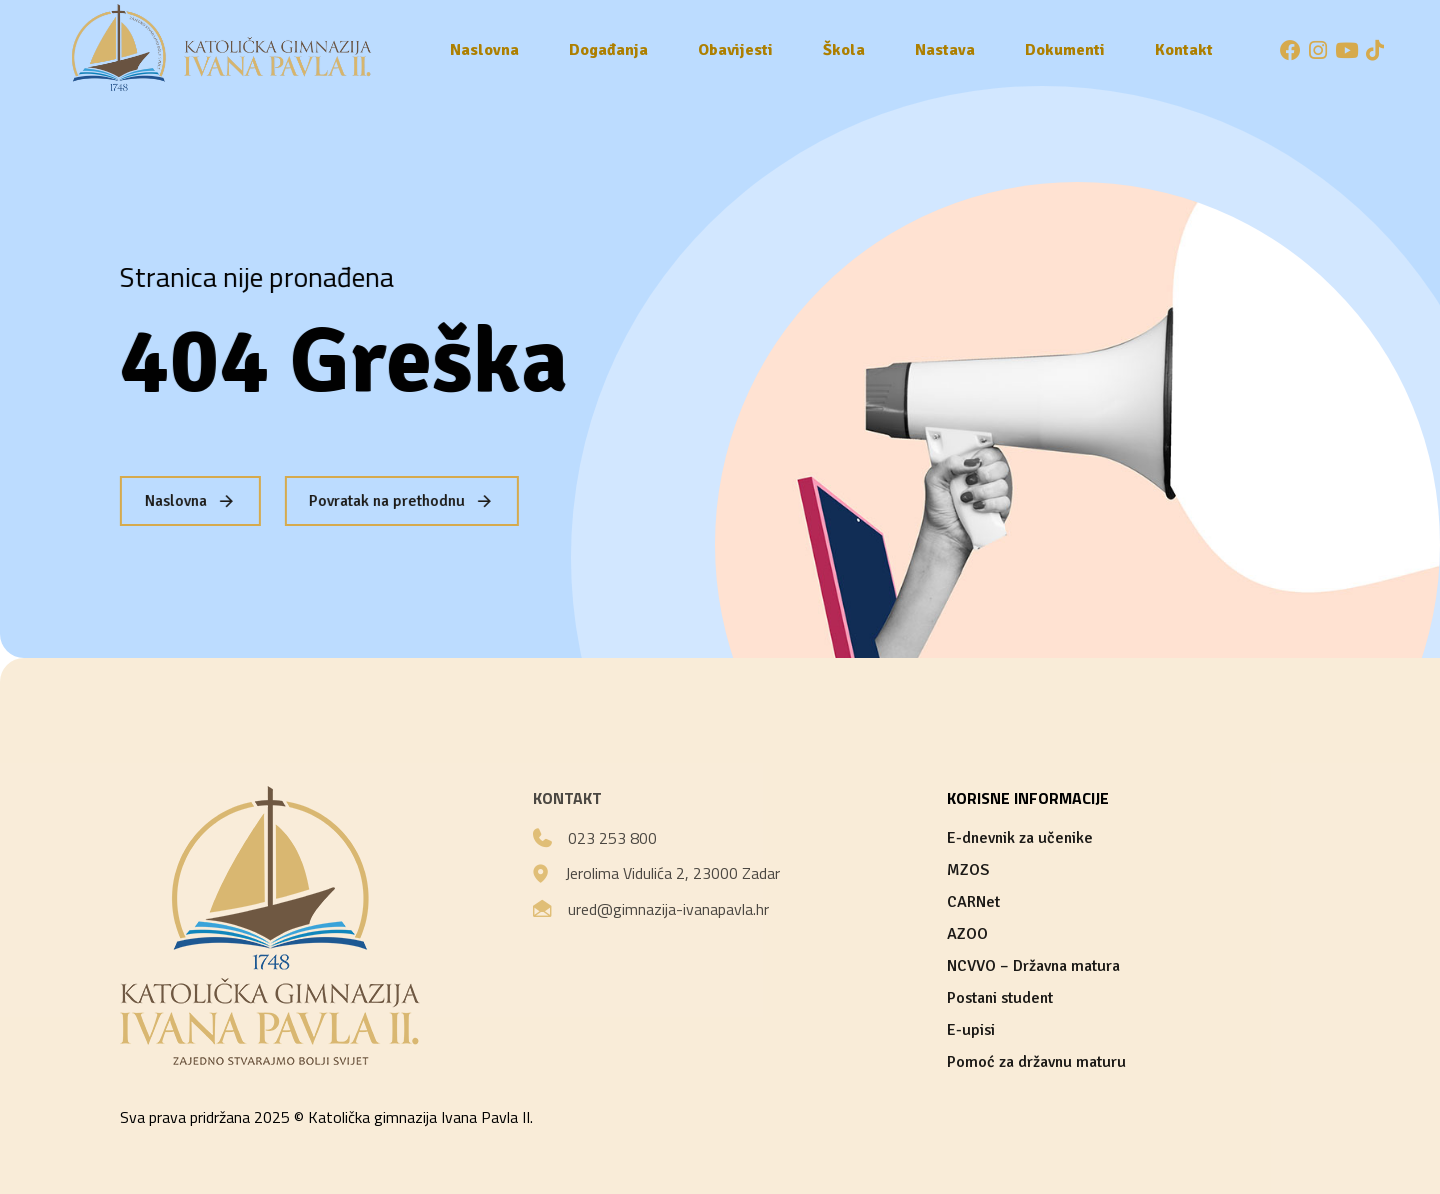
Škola (844, 50)
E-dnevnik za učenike (1020, 838)
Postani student (1000, 998)
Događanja (608, 50)
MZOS (968, 870)
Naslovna (484, 50)
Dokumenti (1065, 50)
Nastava (945, 50)
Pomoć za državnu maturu (1036, 1062)
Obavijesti (735, 50)
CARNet (973, 902)
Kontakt (1184, 50)
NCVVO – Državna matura (1033, 966)
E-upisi (971, 1030)
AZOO (967, 934)
